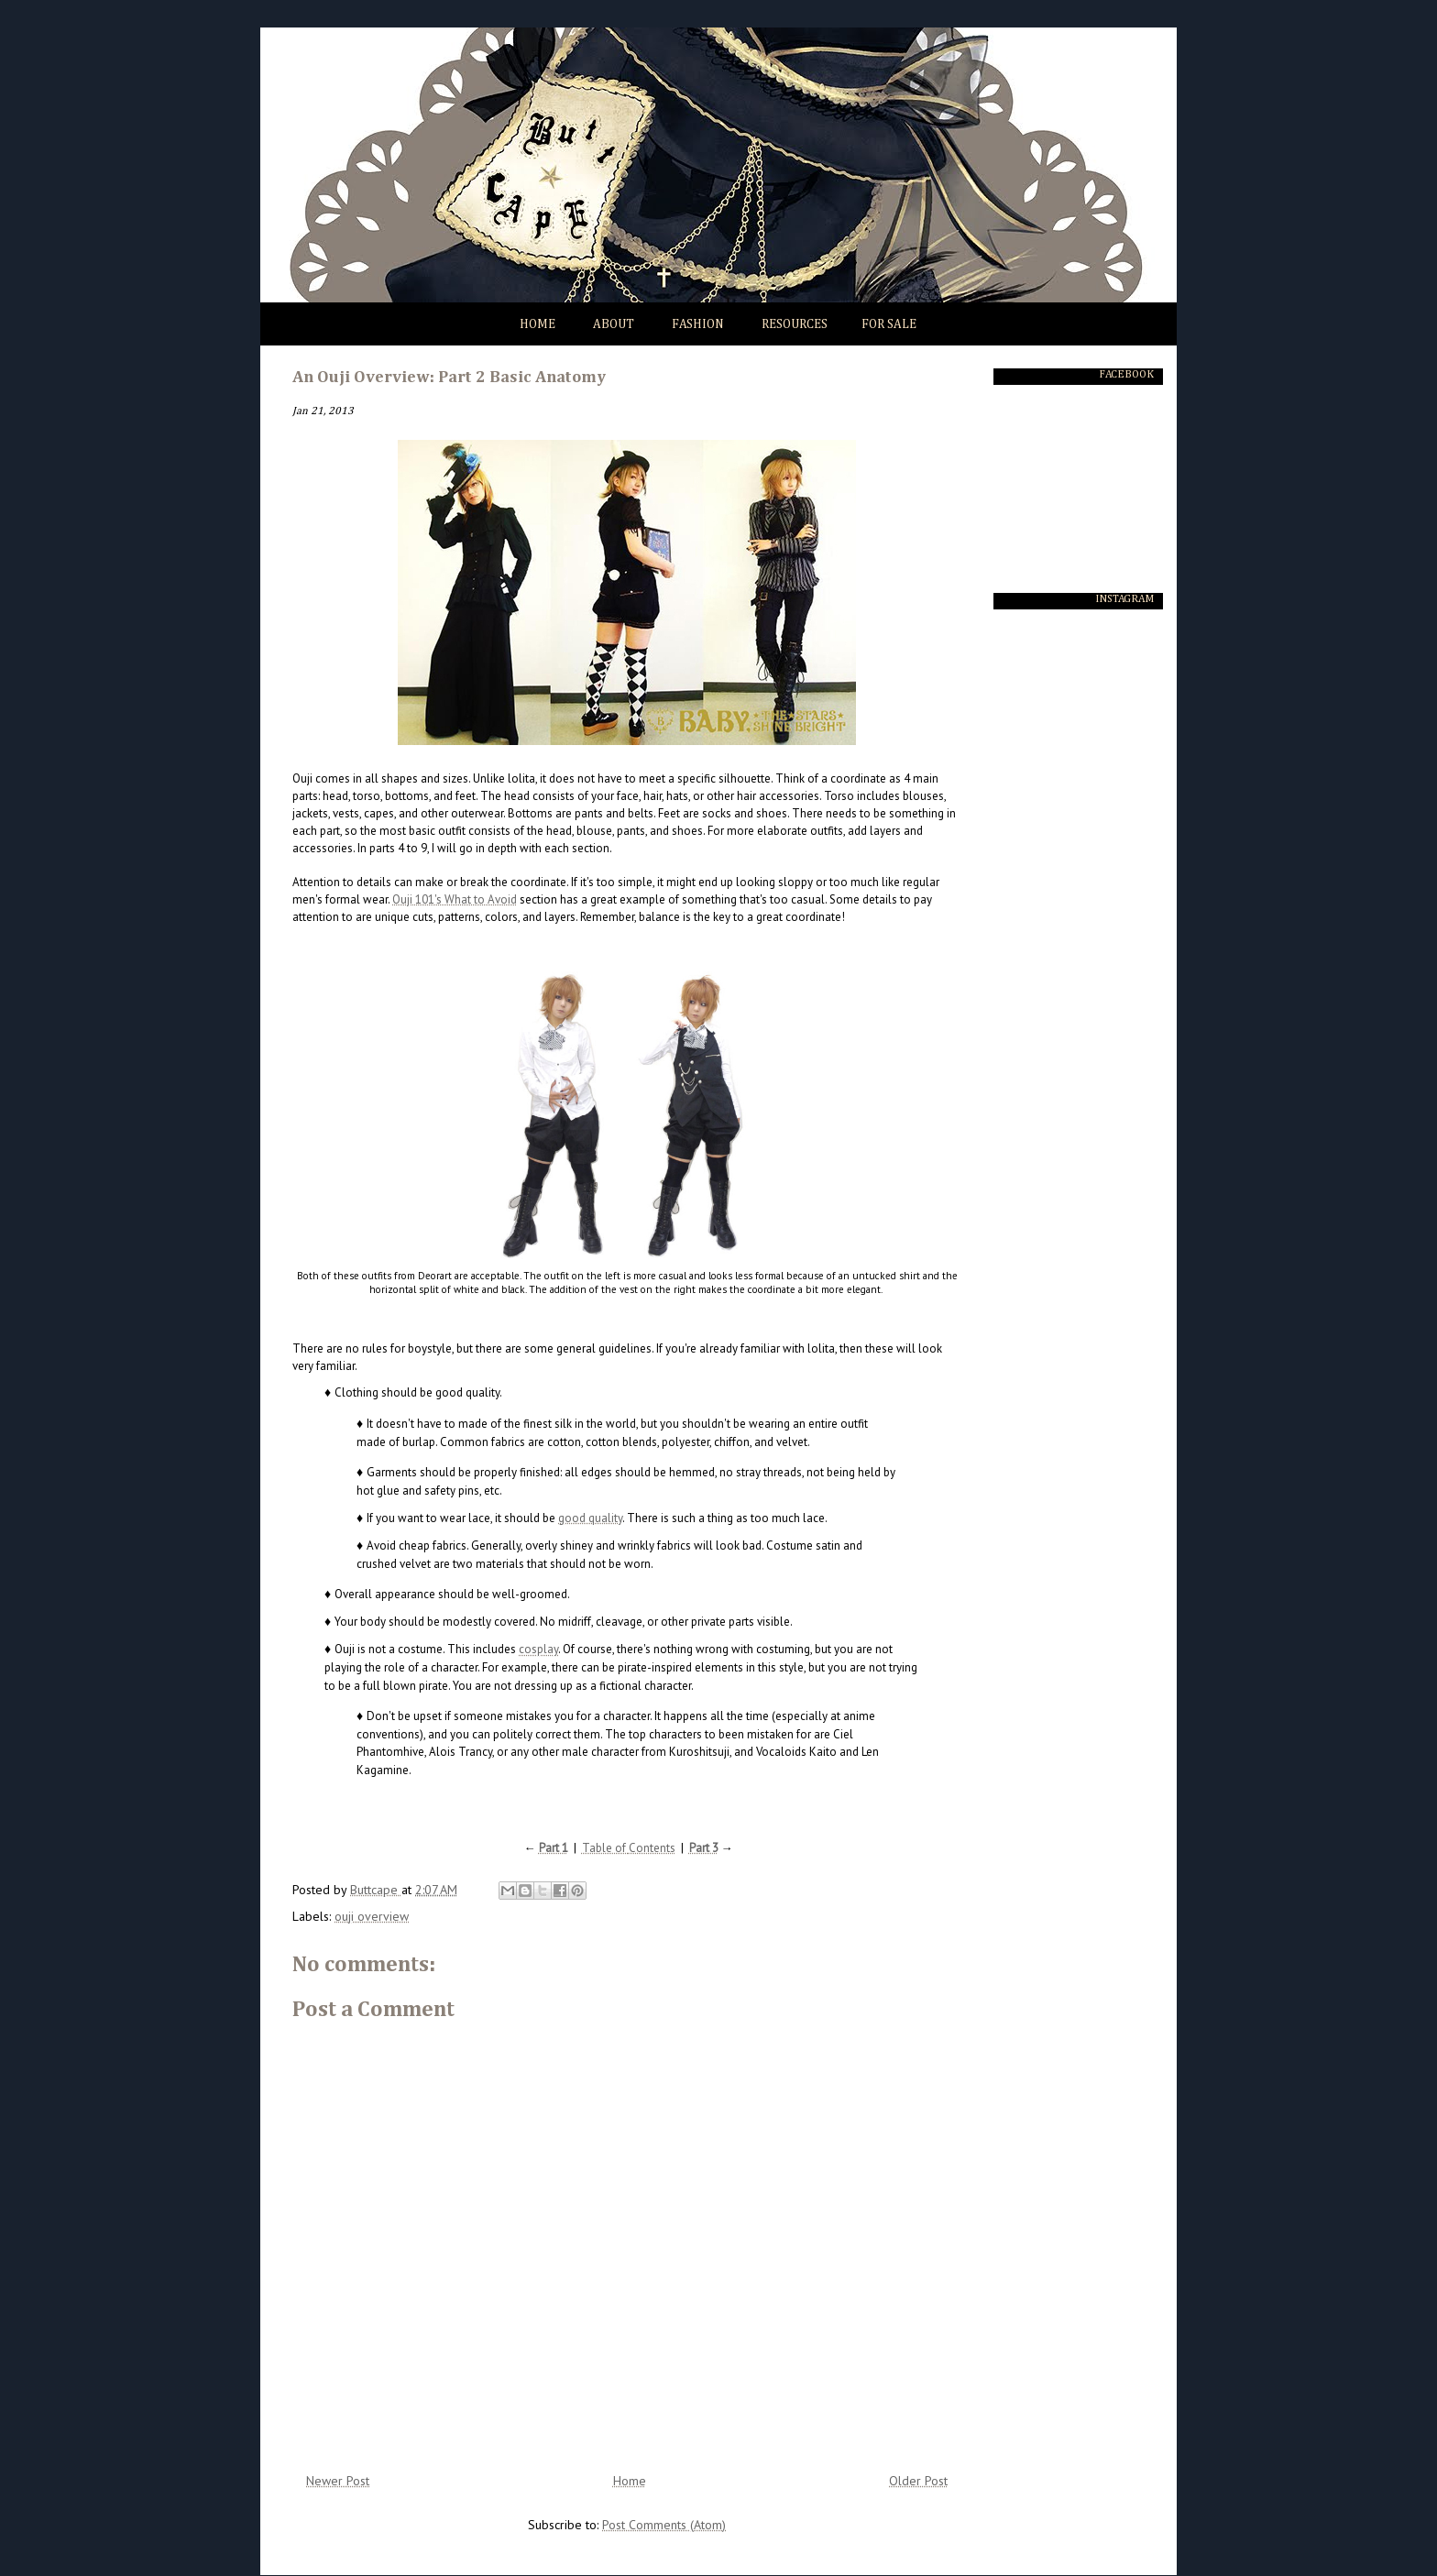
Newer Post (337, 2480)
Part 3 (703, 1848)
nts (667, 1848)
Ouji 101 (413, 899)
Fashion (698, 324)
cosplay (538, 1649)
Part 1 (553, 1848)
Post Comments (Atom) (664, 2524)
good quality (590, 1518)
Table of (605, 1848)
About (613, 324)
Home (537, 324)
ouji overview (372, 1916)
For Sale (888, 324)
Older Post (918, 2480)
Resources (795, 324)
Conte (644, 1848)
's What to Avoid (475, 899)
